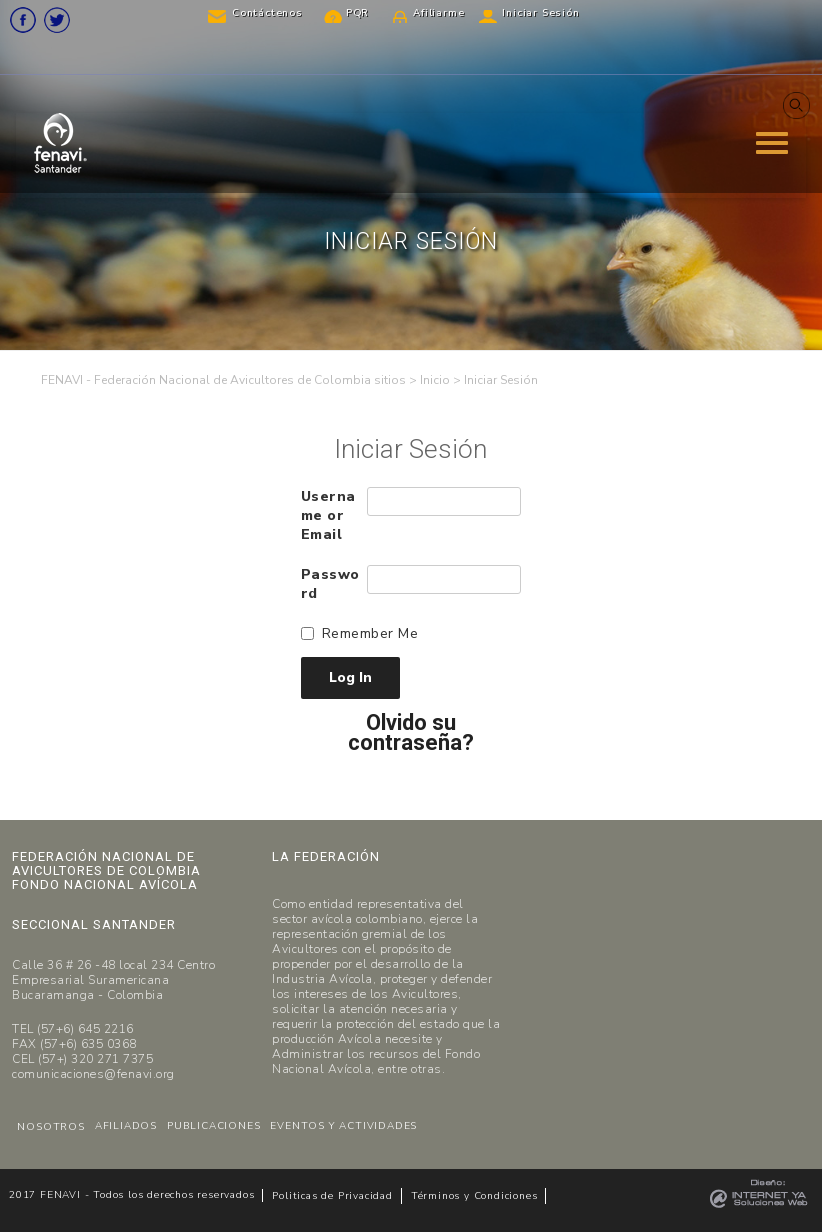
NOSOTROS (50, 1127)
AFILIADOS (126, 1126)
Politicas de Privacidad (332, 1196)
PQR (357, 13)
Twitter (57, 20)
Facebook (23, 20)
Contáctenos (267, 13)
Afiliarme (438, 13)
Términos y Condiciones (474, 1196)
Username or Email (328, 515)
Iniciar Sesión (540, 13)
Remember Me (370, 633)
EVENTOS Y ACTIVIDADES (343, 1126)
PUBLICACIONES (213, 1126)
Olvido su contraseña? (411, 733)
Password (330, 584)
